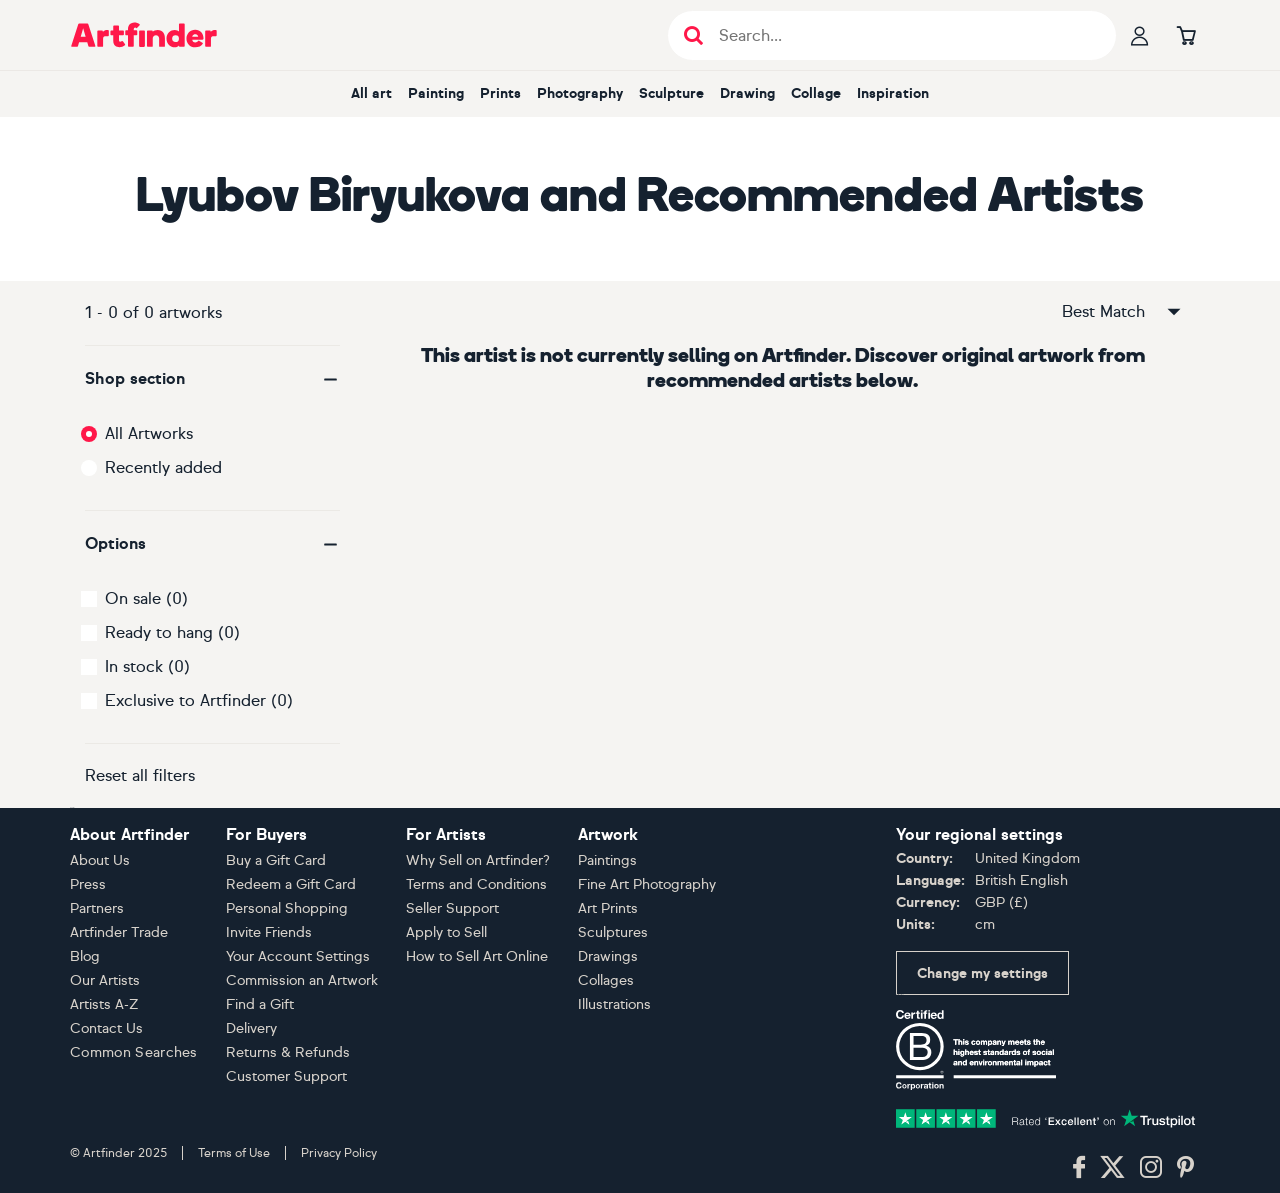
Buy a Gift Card (276, 860)
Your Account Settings (298, 956)
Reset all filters (140, 775)
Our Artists (105, 980)
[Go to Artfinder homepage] (144, 35)
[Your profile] (1140, 35)
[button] (212, 379)
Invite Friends (269, 932)
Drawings (608, 956)
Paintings (607, 860)
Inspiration (893, 93)
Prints (500, 93)
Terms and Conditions (476, 884)
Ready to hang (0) (172, 632)
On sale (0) (146, 598)
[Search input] (902, 35)
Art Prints (608, 908)
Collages (606, 980)
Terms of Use (234, 1153)
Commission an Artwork (302, 980)
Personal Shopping (287, 908)
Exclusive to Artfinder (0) (199, 700)
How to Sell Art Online (477, 956)
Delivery (251, 1028)
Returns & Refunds (288, 1052)
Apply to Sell (446, 932)
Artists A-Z (104, 1004)
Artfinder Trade (119, 932)
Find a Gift (260, 1004)
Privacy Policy (339, 1153)
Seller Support (452, 908)
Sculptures (613, 932)
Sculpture (671, 93)
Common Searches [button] (134, 1052)
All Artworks (149, 433)
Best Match (1123, 312)
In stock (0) (147, 666)
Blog (85, 956)
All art (371, 93)
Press (88, 884)
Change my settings (982, 973)
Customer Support (286, 1076)
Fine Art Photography (647, 884)
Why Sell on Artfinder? (478, 860)
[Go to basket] (1186, 35)
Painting (436, 93)
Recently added (163, 467)
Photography (580, 93)
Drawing (747, 93)
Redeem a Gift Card (291, 884)
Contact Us (106, 1028)
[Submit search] (693, 35)
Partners (97, 908)
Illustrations (614, 1004)
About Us (100, 860)
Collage (816, 93)
